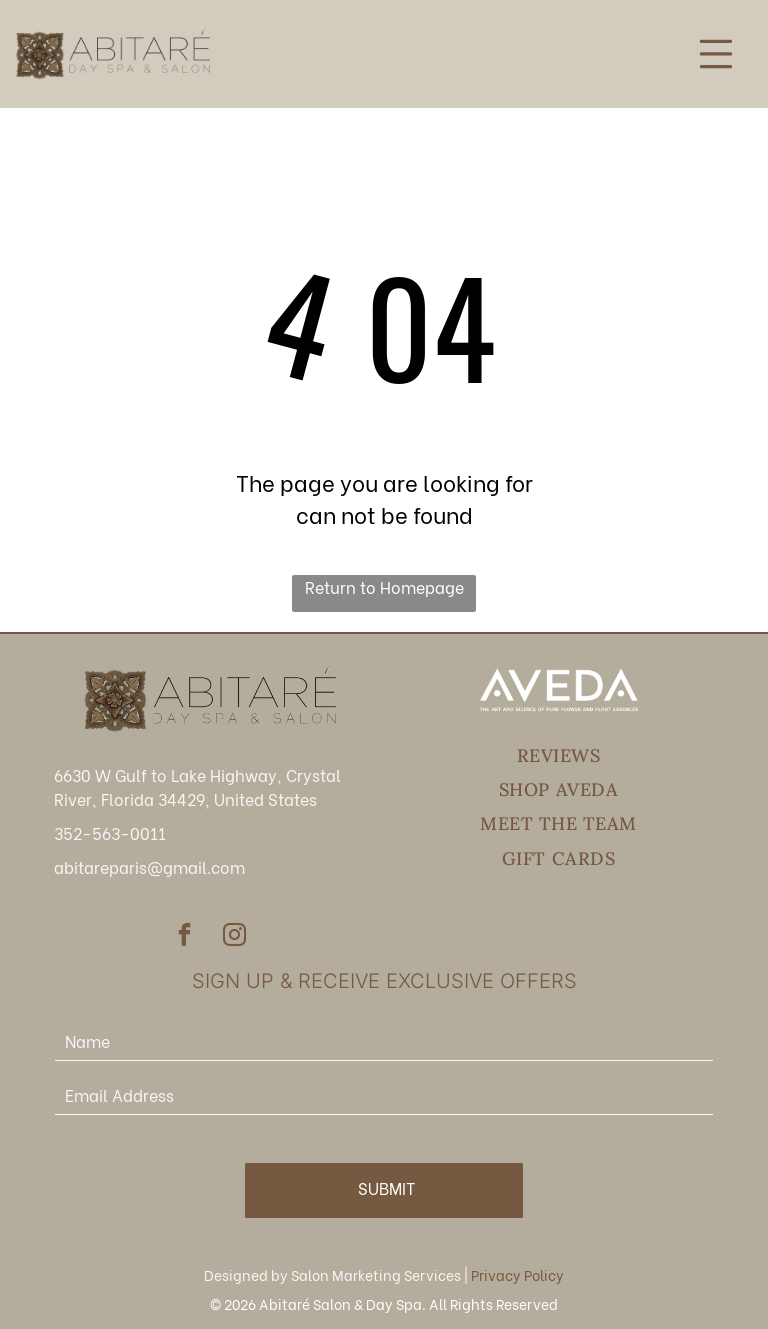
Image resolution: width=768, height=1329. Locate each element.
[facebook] (184, 937)
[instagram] (234, 937)
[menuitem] (559, 756)
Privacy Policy (517, 1274)
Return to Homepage (384, 586)
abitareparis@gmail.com (149, 866)
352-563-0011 (110, 832)
